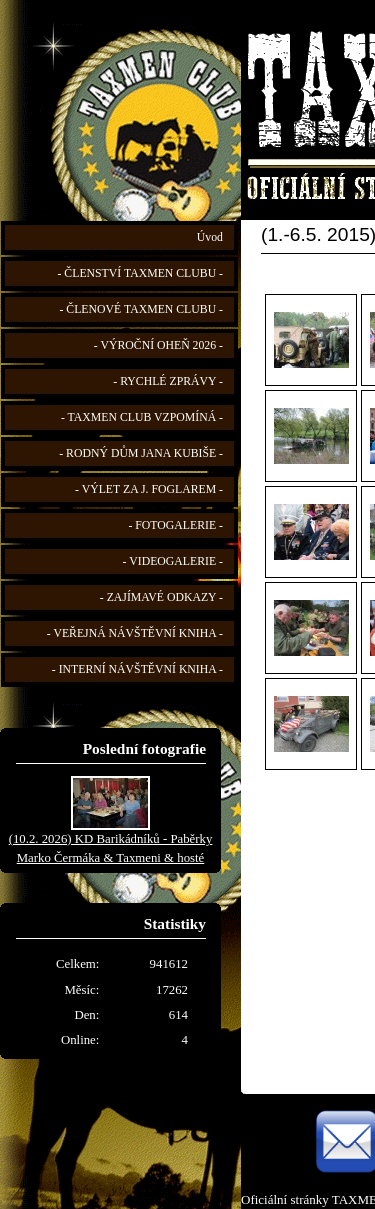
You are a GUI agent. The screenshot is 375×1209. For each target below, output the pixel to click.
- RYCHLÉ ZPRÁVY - (168, 381)
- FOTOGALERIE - (175, 525)
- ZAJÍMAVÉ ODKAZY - (161, 597)
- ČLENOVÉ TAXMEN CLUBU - (141, 309)
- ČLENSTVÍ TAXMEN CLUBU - (140, 273)
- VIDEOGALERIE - (173, 561)
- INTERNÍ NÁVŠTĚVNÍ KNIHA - (137, 669)
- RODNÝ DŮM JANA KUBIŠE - (141, 453)
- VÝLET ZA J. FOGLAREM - (149, 489)
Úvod (210, 237)
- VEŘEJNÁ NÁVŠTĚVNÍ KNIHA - (135, 633)
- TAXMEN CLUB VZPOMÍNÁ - (142, 417)
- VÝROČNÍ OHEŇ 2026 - (158, 345)
